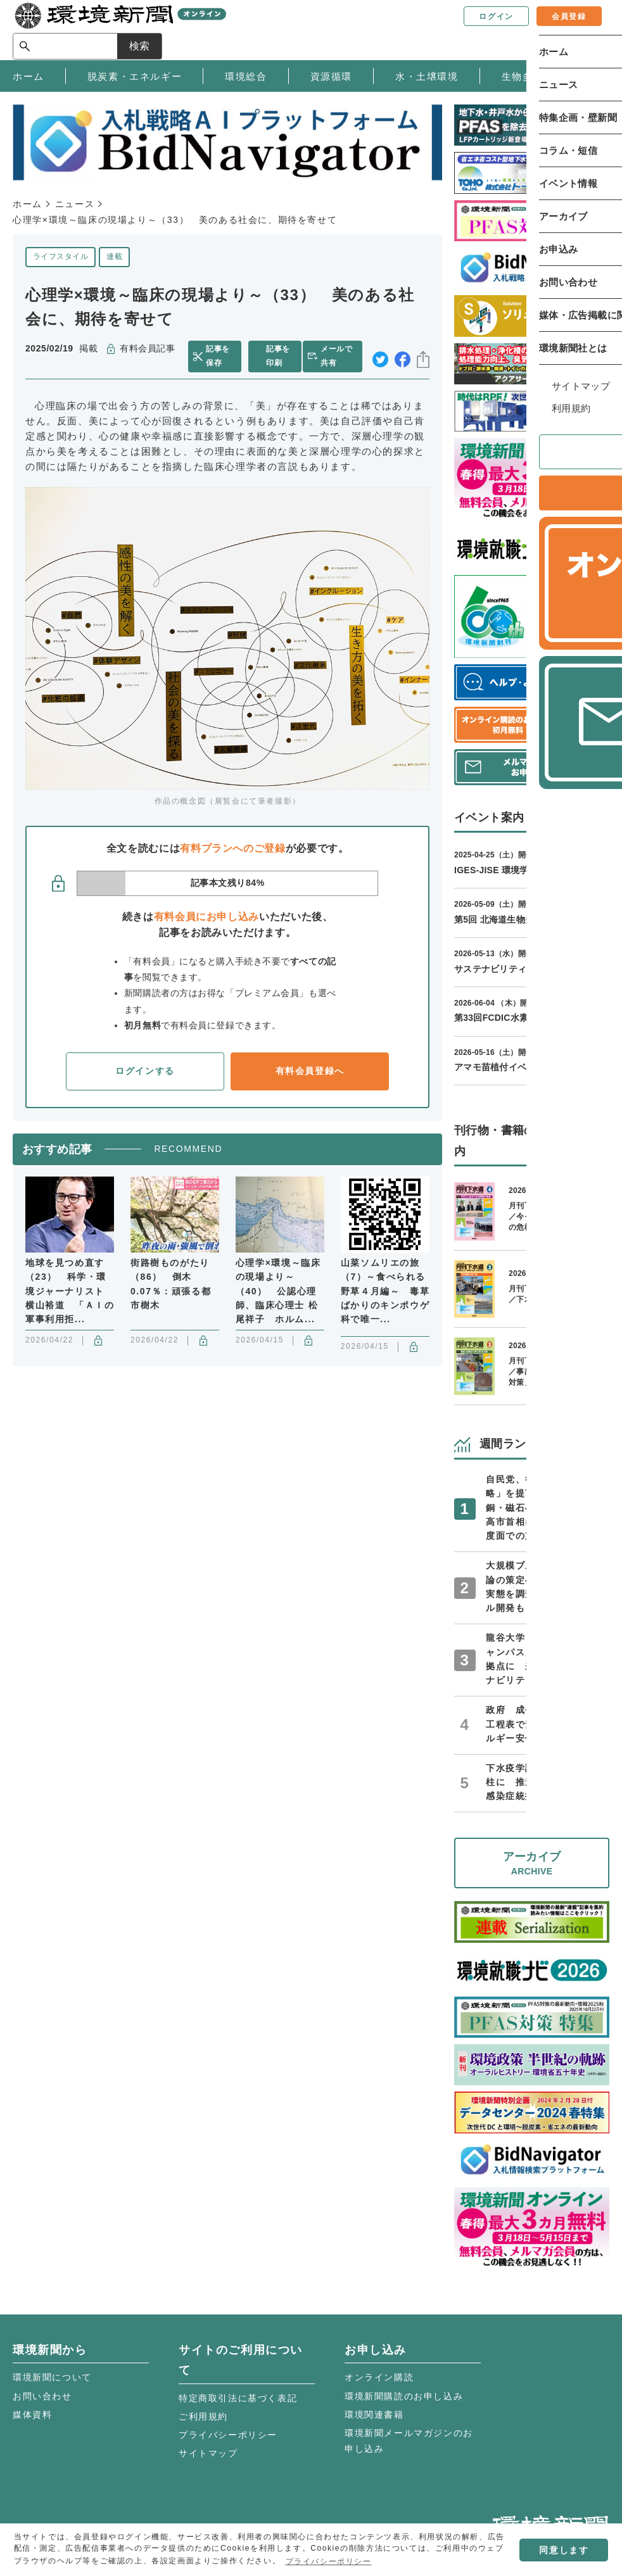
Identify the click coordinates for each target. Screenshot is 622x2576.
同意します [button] (563, 2550)
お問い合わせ (42, 2396)
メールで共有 (339, 355)
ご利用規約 (203, 2416)
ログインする (145, 1071)
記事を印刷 (277, 355)
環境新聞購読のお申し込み (404, 2396)
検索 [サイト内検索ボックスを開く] (586, 29)
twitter (380, 357)
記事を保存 (219, 355)
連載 (114, 256)
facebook (402, 357)
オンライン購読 (379, 2377)
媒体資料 (32, 2414)
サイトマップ (208, 2453)
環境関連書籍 (374, 2414)
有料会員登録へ (310, 1071)
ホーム (27, 204)
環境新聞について (52, 2377)
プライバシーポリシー (228, 2435)
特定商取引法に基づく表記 (238, 2398)
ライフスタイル (60, 256)
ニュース (74, 204)
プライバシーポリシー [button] (329, 2561)
